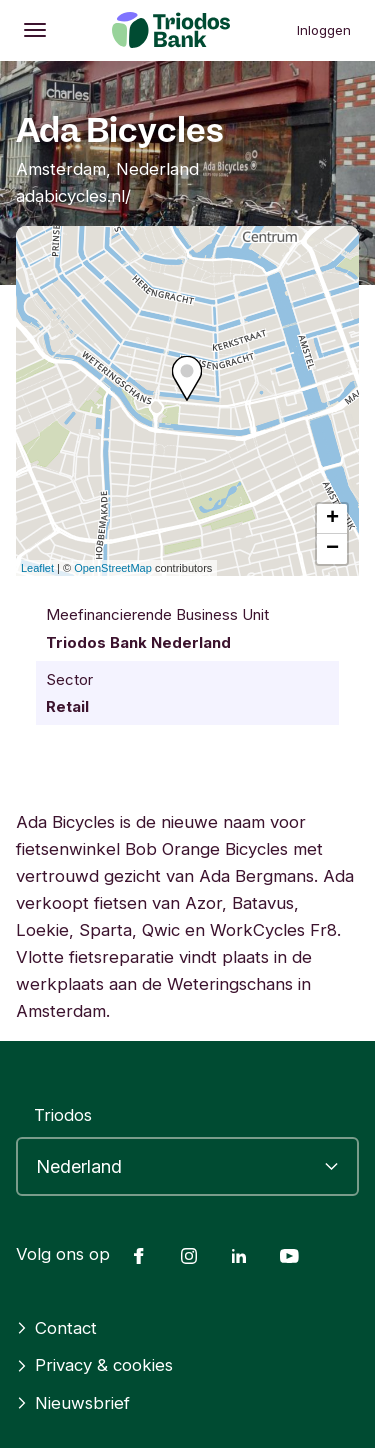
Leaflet (37, 568)
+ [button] (332, 519)
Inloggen (324, 30)
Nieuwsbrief (73, 1403)
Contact (56, 1328)
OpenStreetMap (113, 568)
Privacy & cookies (94, 1365)
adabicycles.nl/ (73, 196)
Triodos (63, 1115)
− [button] (332, 549)
